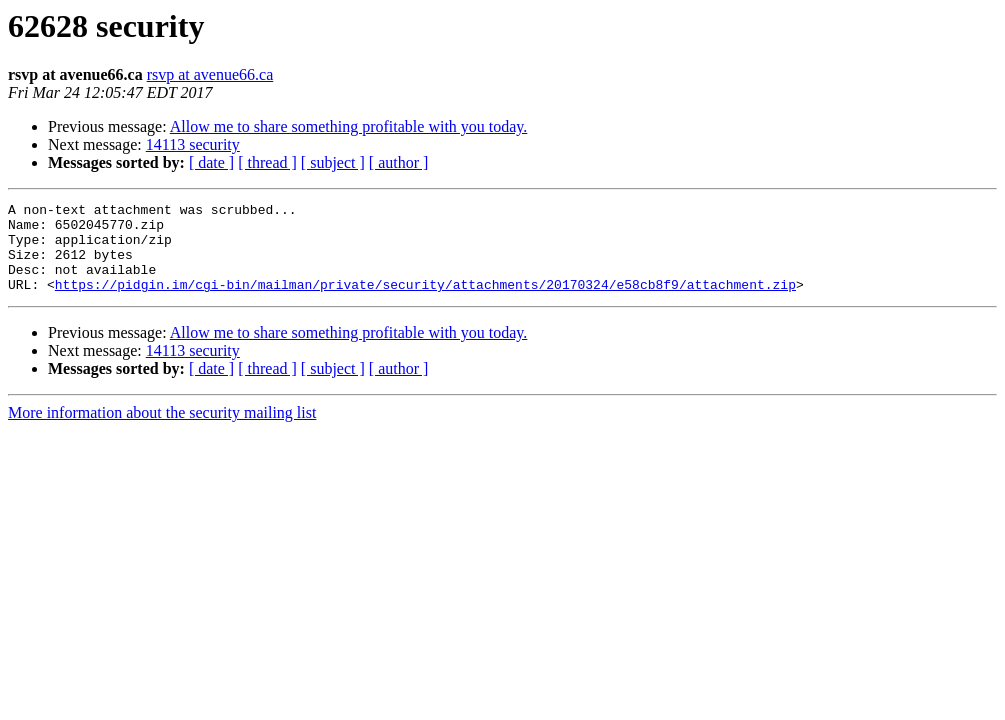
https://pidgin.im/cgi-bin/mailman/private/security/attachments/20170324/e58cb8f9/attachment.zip (425, 302)
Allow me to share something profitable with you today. (349, 126)
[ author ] (399, 162)
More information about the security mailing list (162, 430)
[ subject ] (333, 162)
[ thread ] (267, 162)
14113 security (193, 144)
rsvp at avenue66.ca (210, 74)
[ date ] (211, 162)
